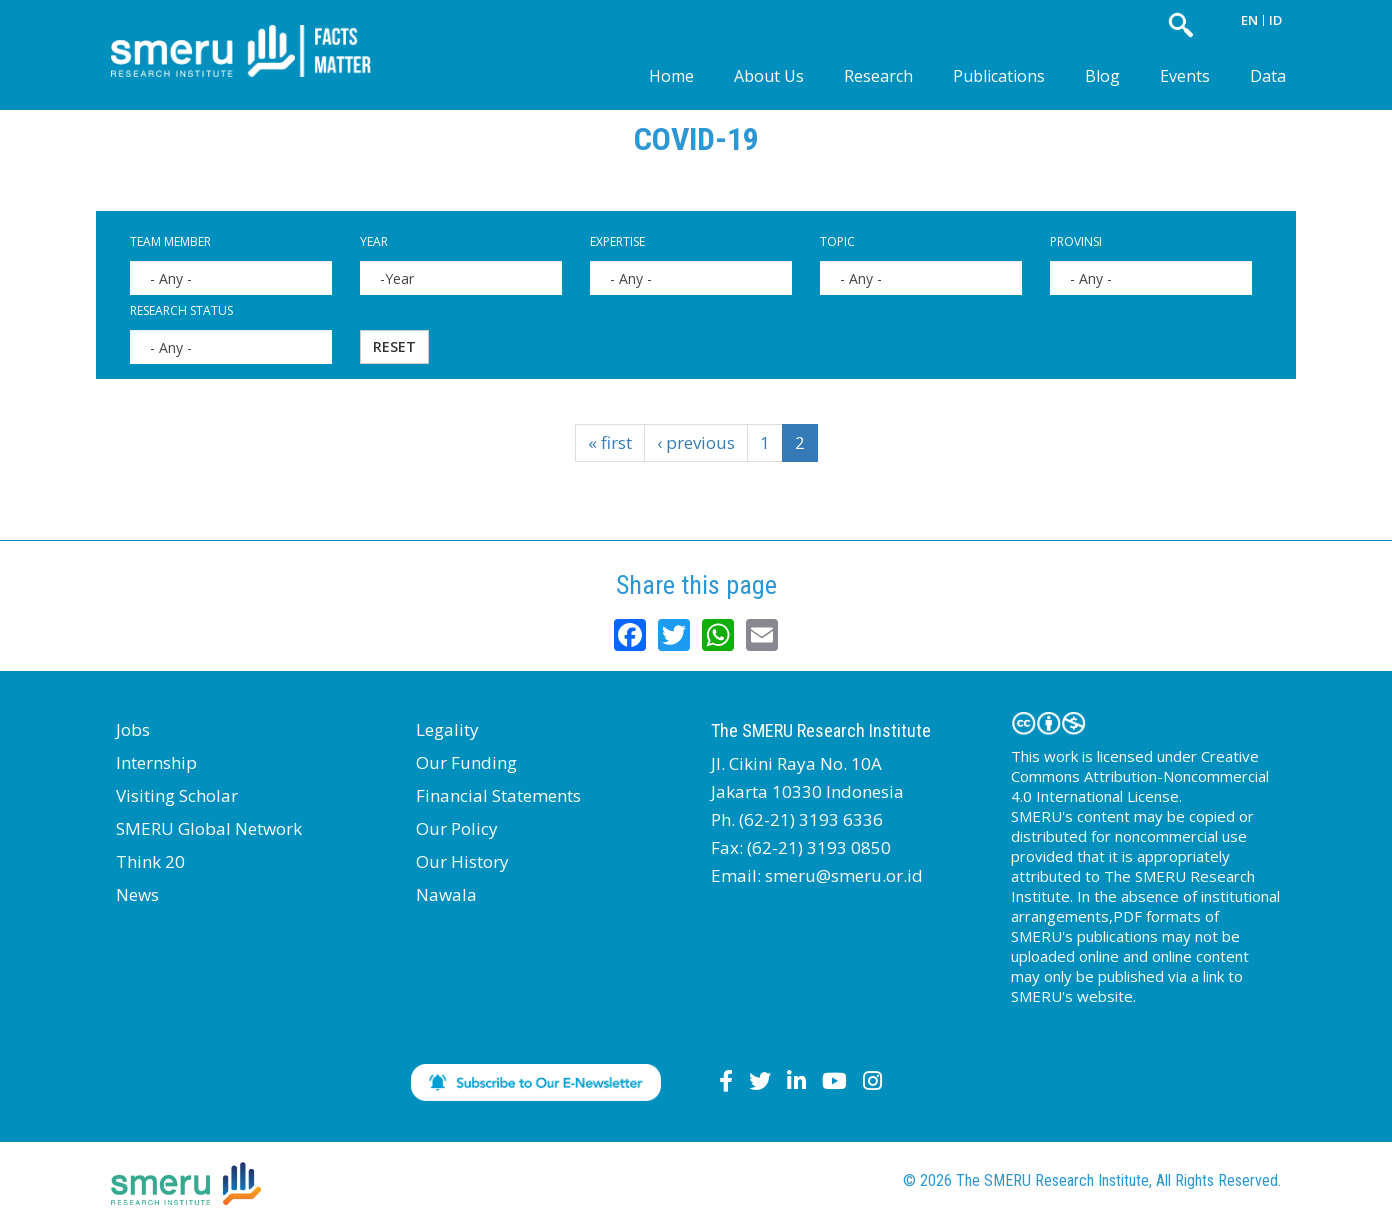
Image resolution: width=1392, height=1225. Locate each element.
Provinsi (1076, 241)
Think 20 (150, 861)
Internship (156, 762)
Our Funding (466, 762)
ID (1275, 20)
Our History (462, 861)
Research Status (181, 310)
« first (610, 442)
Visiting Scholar (177, 795)
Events (1185, 76)
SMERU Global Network (209, 828)
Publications (999, 76)
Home (671, 76)
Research (878, 76)
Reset (394, 346)
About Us (769, 76)
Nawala (446, 894)
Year (374, 241)
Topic (837, 241)
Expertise (617, 241)
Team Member (170, 241)
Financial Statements (498, 795)
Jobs (133, 729)
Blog (1102, 76)
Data (1268, 76)
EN (1249, 20)
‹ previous (696, 442)
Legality (447, 729)
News (137, 894)
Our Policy (457, 828)
